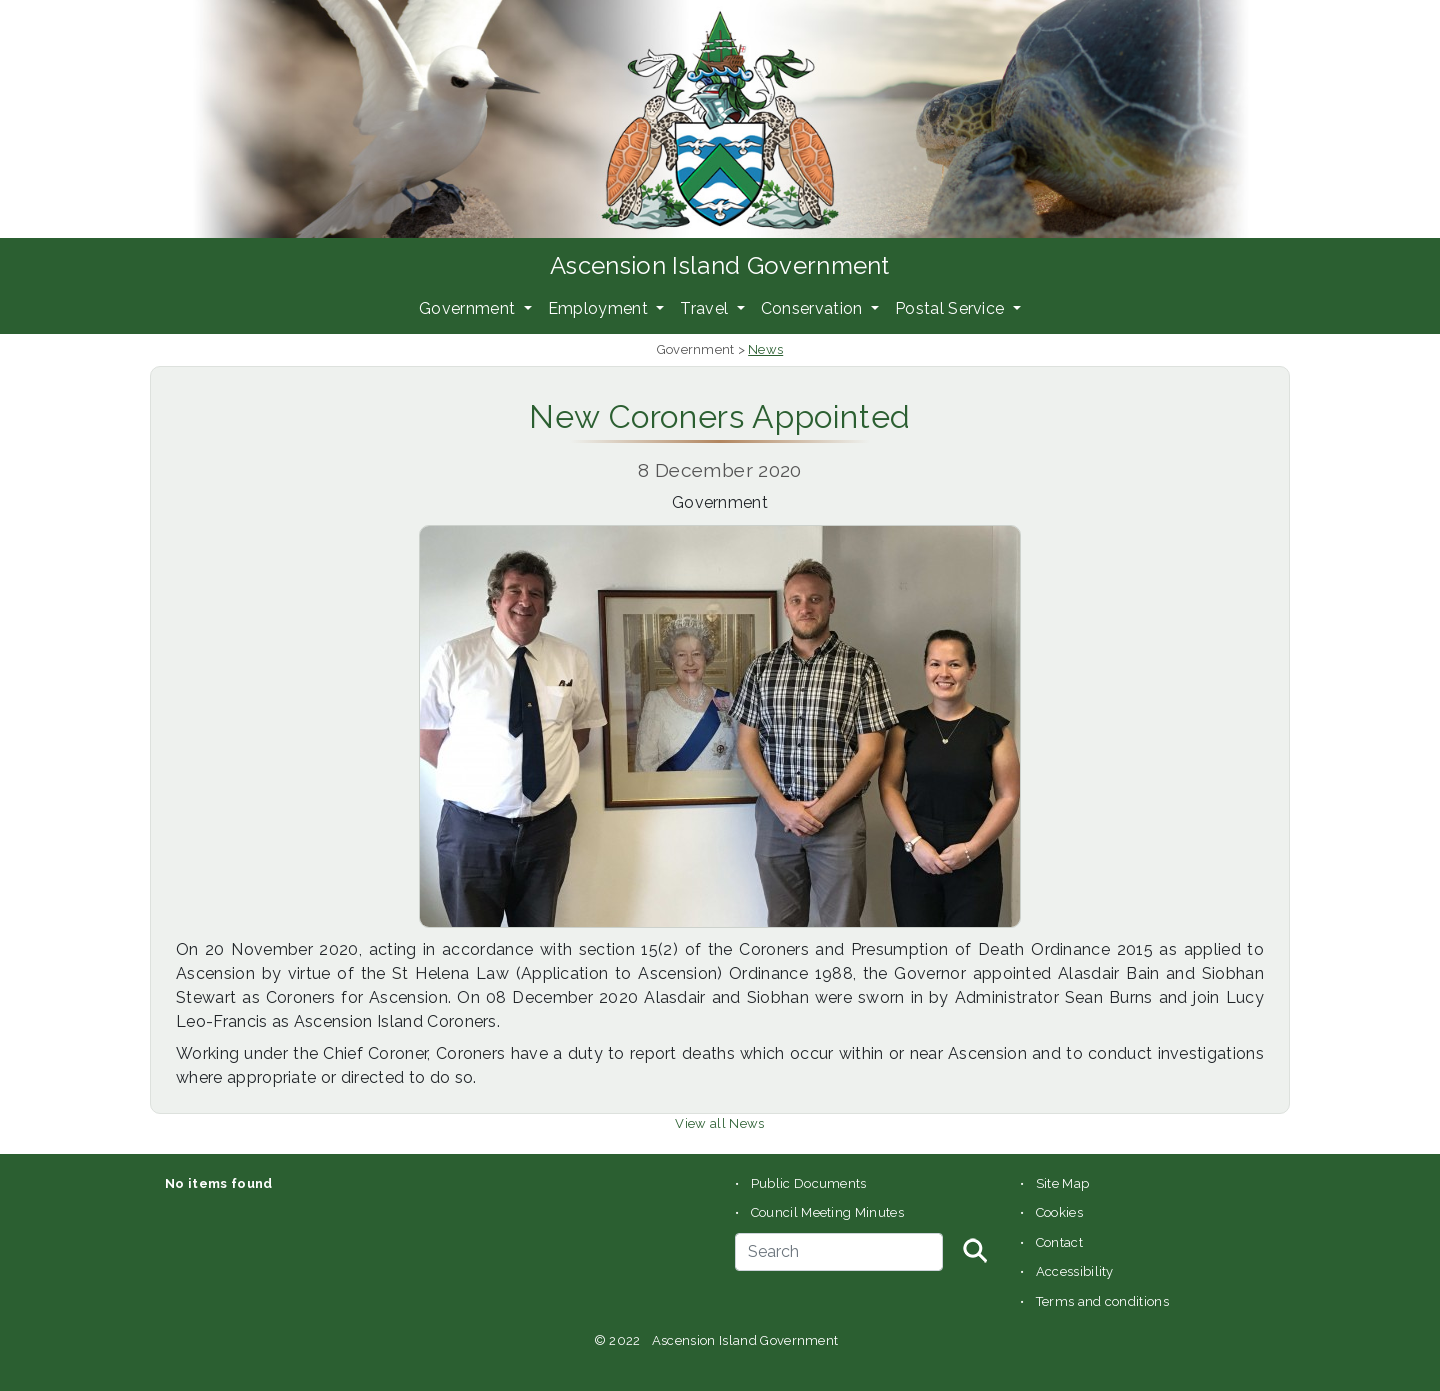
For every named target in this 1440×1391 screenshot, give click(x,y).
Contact (1059, 1242)
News (765, 349)
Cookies (1059, 1212)
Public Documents (809, 1183)
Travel (706, 308)
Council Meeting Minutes (827, 1212)
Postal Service (952, 308)
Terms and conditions (1102, 1301)
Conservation (814, 308)
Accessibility (1075, 1271)
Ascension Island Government (720, 265)
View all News (719, 1123)
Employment (600, 308)
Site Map (1063, 1183)
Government (469, 308)
